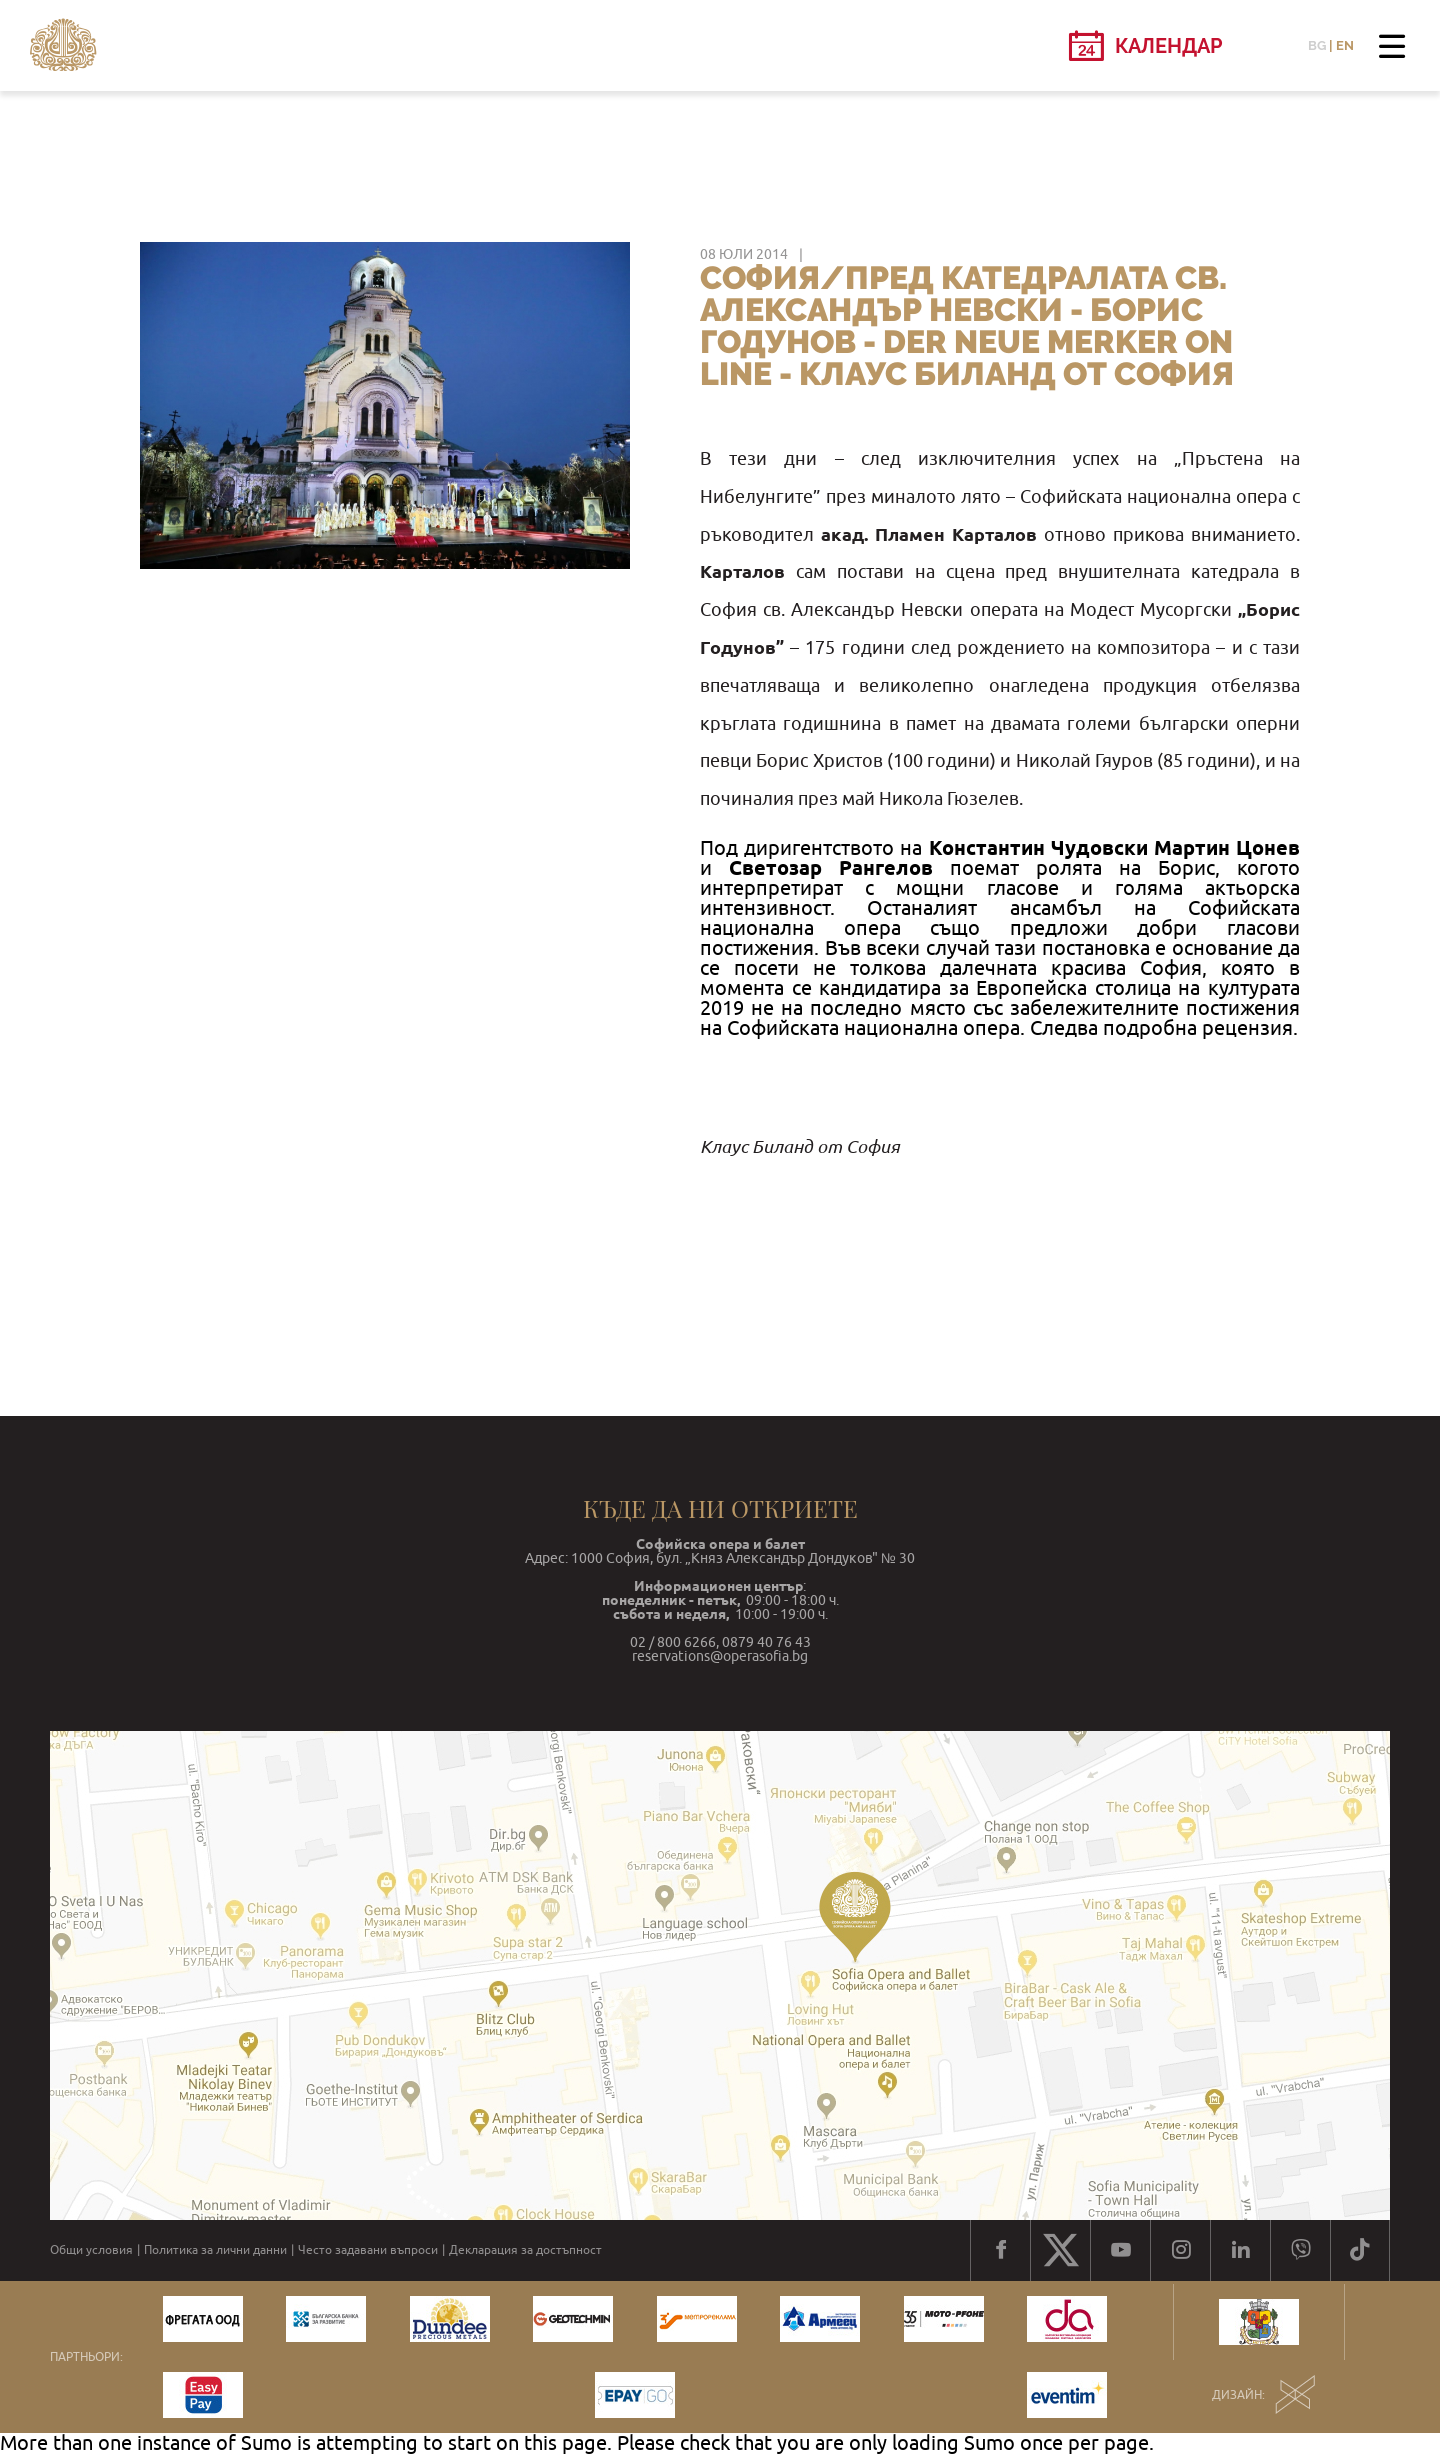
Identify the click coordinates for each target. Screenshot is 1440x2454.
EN (1345, 45)
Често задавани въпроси (368, 2250)
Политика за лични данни (215, 2250)
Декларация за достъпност (525, 2250)
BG (1317, 45)
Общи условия (91, 2250)
